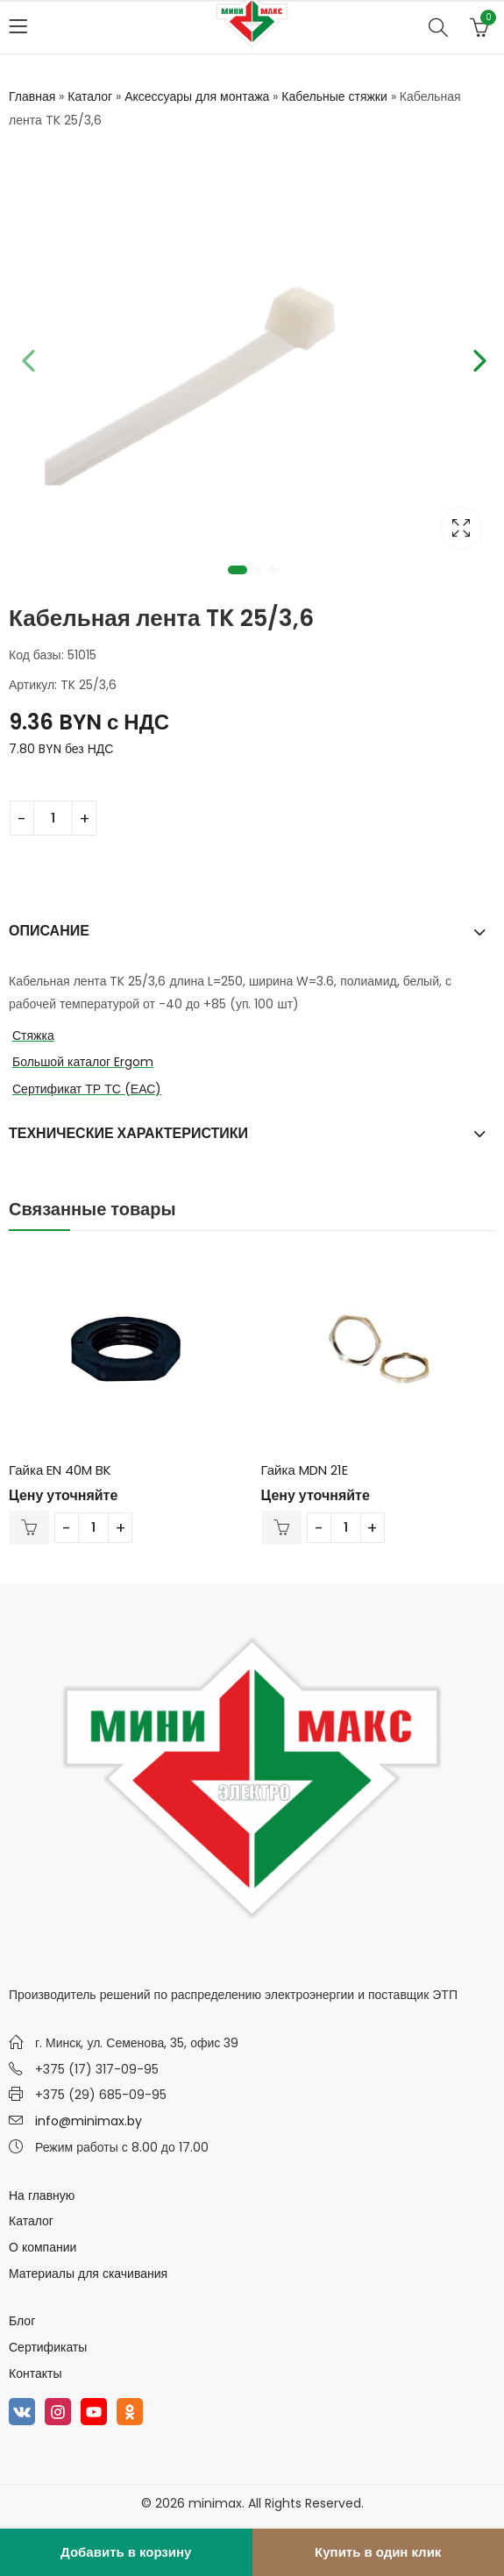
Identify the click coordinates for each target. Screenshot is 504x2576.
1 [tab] (237, 570)
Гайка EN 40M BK (60, 1470)
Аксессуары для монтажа (196, 96)
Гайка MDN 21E (304, 1470)
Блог (22, 2321)
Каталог (89, 96)
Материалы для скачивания (88, 2273)
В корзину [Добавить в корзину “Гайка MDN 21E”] (281, 1527)
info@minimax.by (88, 2121)
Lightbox (461, 528)
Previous (26, 357)
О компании (42, 2247)
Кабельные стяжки (334, 96)
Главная (32, 96)
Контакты (35, 2373)
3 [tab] (272, 570)
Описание (49, 931)
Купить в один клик (378, 2552)
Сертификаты (48, 2347)
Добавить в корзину (125, 2552)
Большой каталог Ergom (82, 1062)
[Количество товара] (53, 818)
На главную (42, 2195)
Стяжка (33, 1035)
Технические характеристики (128, 1133)
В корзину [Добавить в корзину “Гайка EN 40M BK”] (29, 1527)
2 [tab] (257, 570)
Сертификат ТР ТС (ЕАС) (86, 1089)
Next (477, 357)
